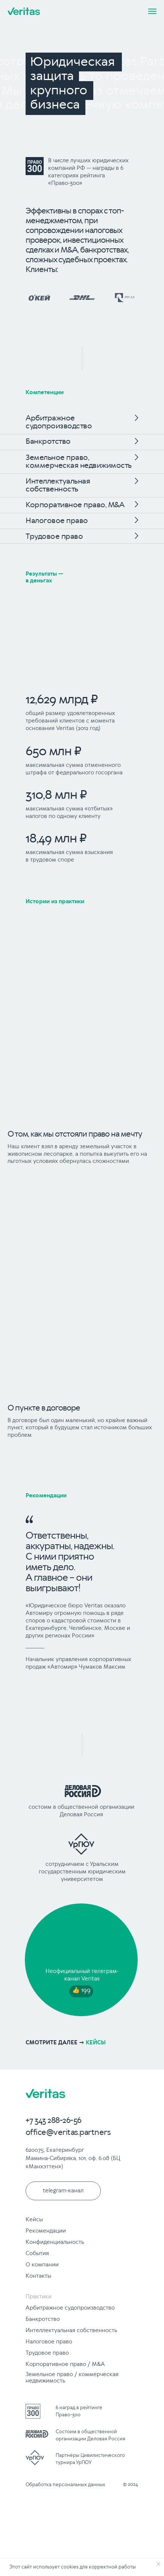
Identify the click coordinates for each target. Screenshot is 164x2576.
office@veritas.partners (68, 2132)
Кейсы (34, 2220)
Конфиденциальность (55, 2242)
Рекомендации (46, 1496)
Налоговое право (57, 521)
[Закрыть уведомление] (158, 2564)
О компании (42, 2265)
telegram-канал (63, 2191)
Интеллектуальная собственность (58, 485)
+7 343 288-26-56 (54, 2120)
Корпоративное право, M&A (75, 505)
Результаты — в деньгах (44, 577)
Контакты (38, 2276)
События (37, 2253)
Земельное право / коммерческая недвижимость (72, 2378)
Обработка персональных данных (65, 2485)
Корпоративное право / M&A (65, 2364)
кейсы (66, 2043)
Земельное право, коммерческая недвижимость (79, 462)
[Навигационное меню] (152, 11)
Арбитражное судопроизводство (59, 422)
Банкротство (48, 442)
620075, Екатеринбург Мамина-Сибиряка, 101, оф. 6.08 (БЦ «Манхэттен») (73, 2159)
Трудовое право (54, 537)
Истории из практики (55, 902)
